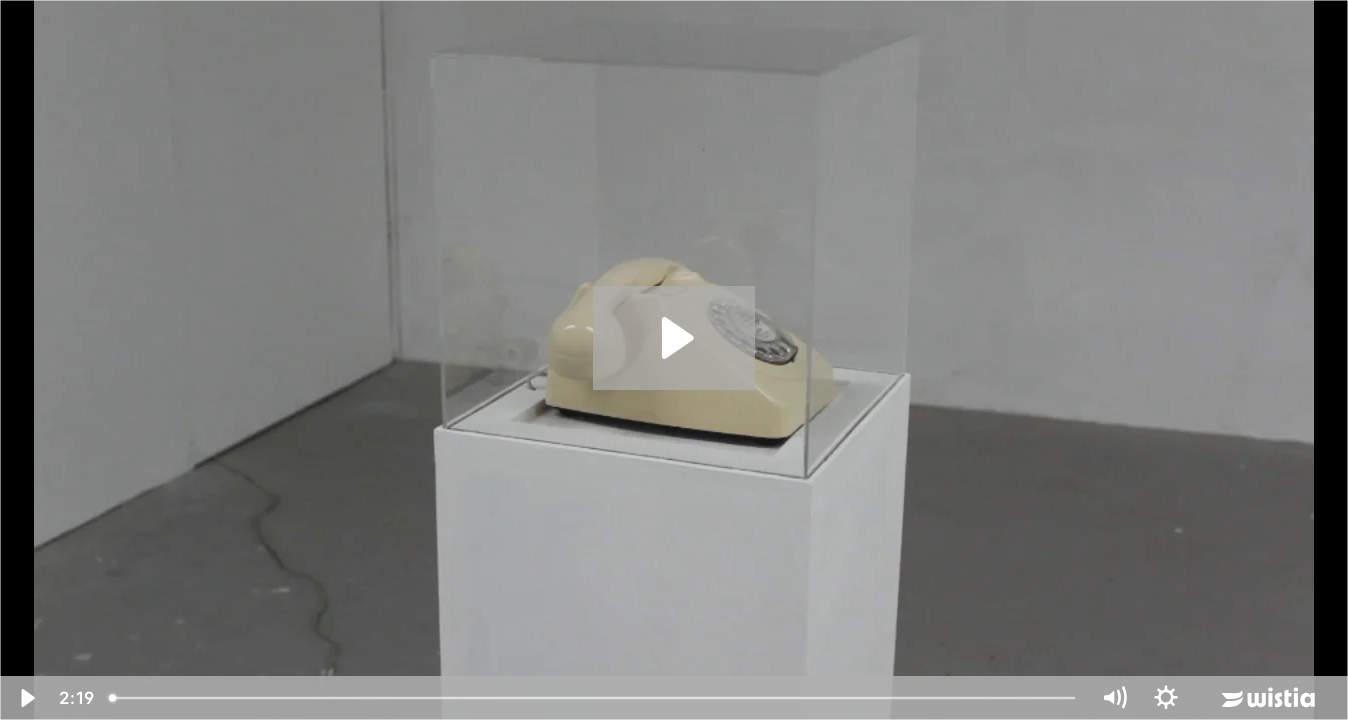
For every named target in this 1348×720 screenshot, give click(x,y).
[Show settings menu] (1166, 698)
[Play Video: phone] (674, 338)
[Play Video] (26, 698)
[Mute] (1114, 698)
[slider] (594, 698)
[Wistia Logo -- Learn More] (1270, 698)
